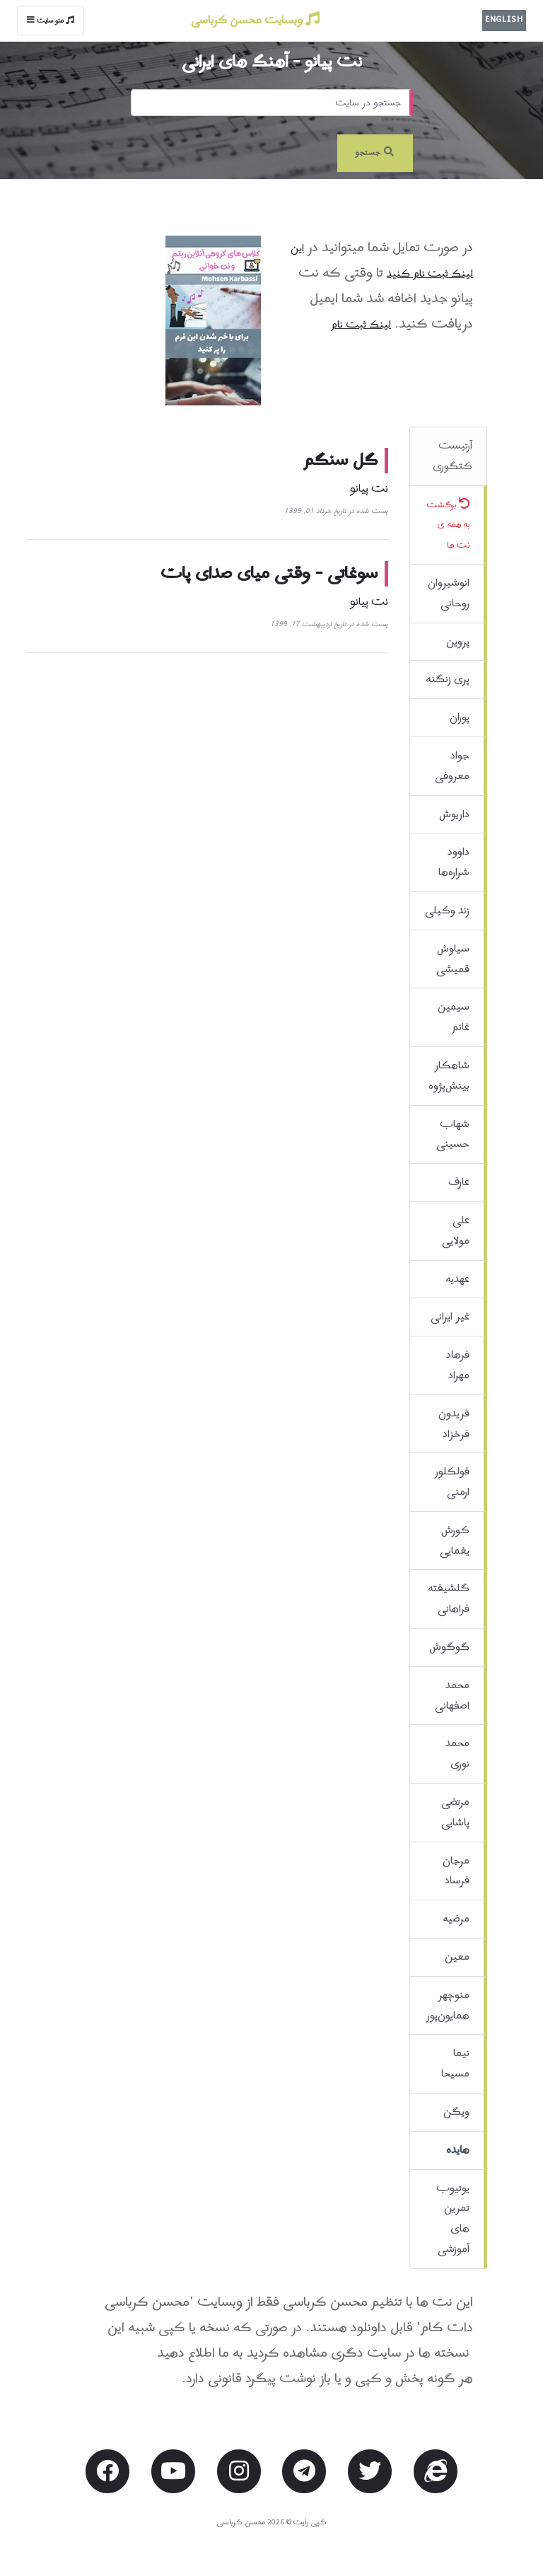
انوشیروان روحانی (448, 593)
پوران (459, 717)
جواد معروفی (452, 765)
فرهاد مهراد (457, 1365)
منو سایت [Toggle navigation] (50, 20)
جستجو (375, 152)
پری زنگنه (447, 679)
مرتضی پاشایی (455, 1812)
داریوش (454, 814)
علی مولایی (455, 1230)
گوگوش (449, 1647)
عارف (458, 1182)
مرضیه (456, 1918)
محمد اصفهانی (452, 1695)
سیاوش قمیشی (452, 959)
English (504, 19)
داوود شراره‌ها (453, 862)
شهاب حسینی (452, 1134)
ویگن (456, 2112)
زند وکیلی (447, 910)
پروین (457, 641)
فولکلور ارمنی (452, 1481)
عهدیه (457, 1279)
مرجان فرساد (456, 1871)
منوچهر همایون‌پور (447, 2005)
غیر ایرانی (450, 1316)
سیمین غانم (453, 1017)
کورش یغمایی (454, 1540)
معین (457, 1957)
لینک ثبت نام (361, 324)
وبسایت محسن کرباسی (255, 20)
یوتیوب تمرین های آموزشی (452, 2218)
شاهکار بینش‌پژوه (448, 1075)
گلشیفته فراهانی (448, 1598)
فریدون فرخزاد (453, 1423)
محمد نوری (457, 1753)
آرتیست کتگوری (452, 456)
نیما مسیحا (455, 2063)
